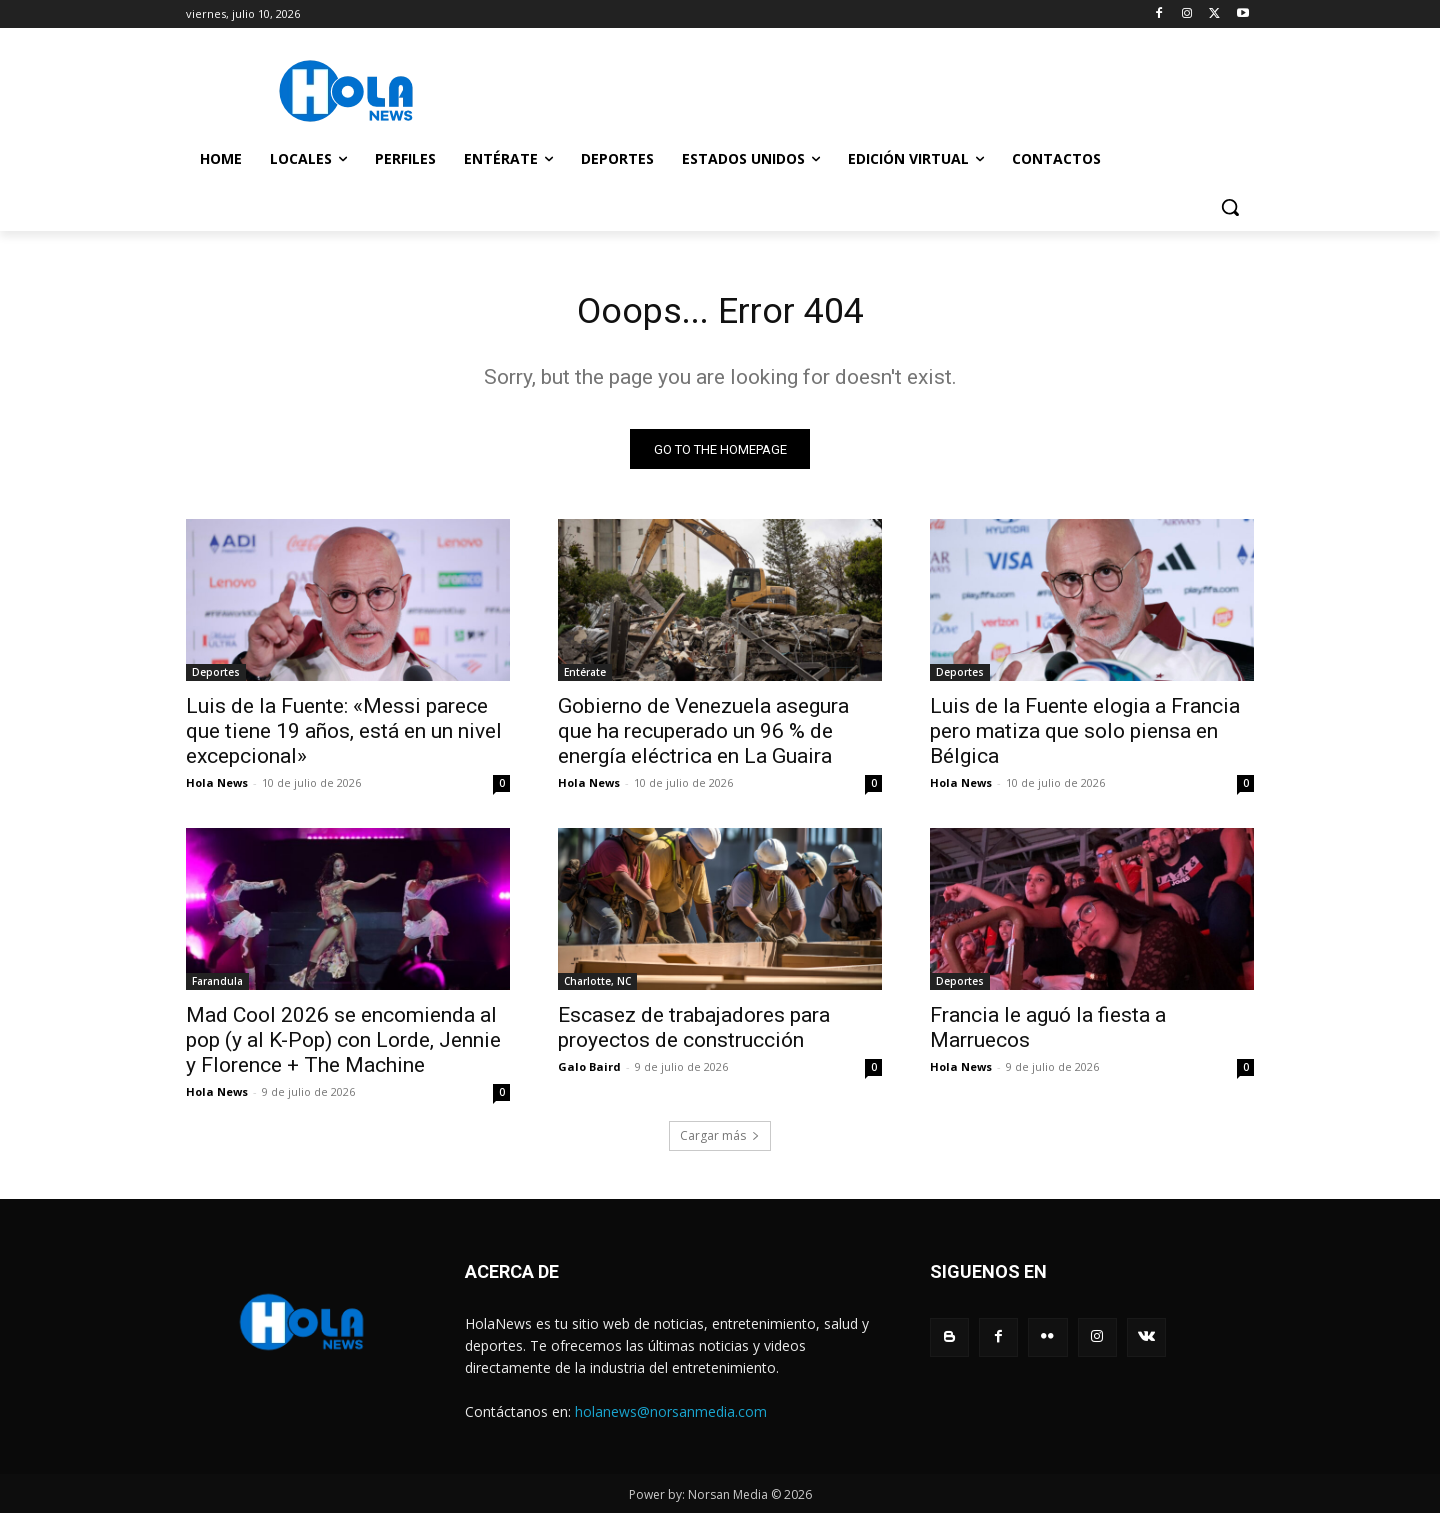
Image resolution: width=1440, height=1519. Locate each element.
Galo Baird (589, 1072)
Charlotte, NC (597, 987)
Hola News (217, 788)
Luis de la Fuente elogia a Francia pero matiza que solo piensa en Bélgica (1085, 737)
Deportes (216, 678)
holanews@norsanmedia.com (671, 1417)
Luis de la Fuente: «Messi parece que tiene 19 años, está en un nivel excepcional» (344, 737)
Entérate (585, 678)
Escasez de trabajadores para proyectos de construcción (694, 1033)
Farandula (217, 987)
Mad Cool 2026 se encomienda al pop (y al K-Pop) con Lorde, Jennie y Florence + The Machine (343, 1046)
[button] (1230, 207)
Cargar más (720, 1141)
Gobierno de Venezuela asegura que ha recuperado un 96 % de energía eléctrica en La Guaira (703, 737)
